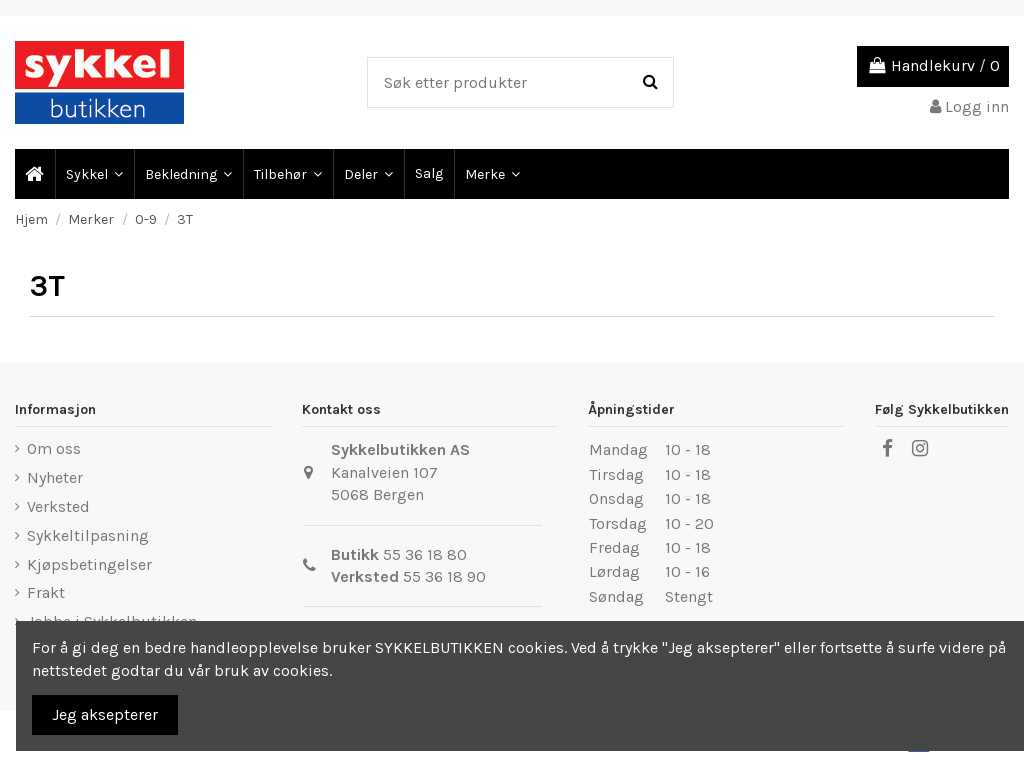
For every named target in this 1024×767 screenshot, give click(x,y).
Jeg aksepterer (105, 714)
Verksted (58, 506)
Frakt (46, 592)
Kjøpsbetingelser (89, 564)
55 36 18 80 (425, 554)
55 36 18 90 (444, 576)
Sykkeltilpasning (88, 535)
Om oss (54, 448)
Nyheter (55, 477)
